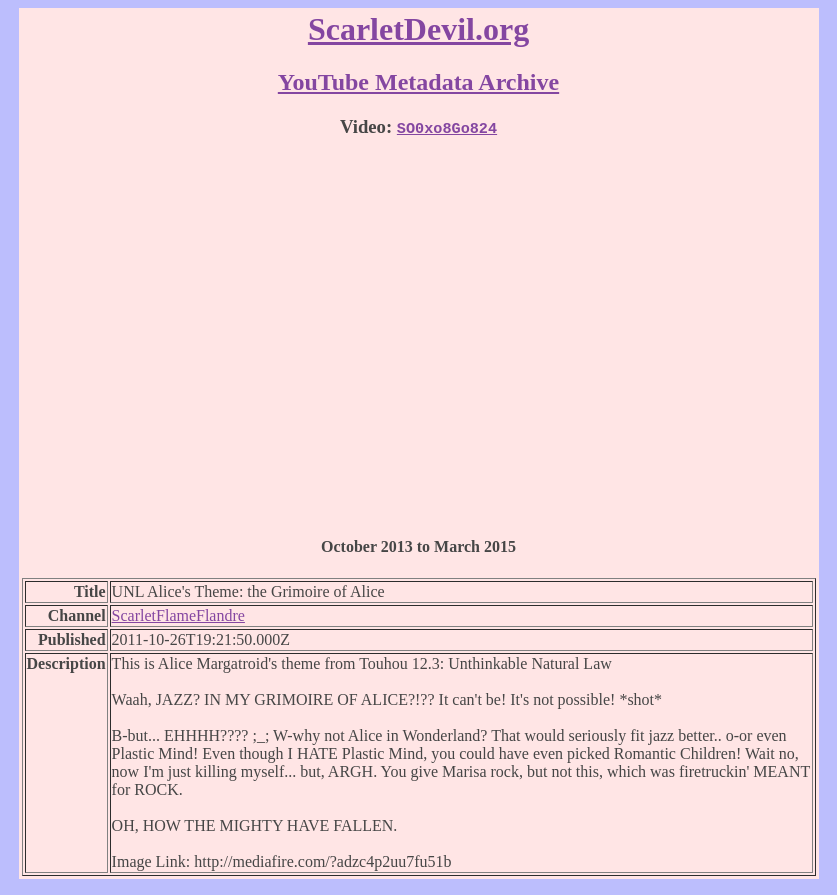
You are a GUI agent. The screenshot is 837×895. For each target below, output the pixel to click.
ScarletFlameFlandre (178, 615)
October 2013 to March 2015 (418, 546)
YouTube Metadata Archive (418, 82)
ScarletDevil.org (418, 29)
